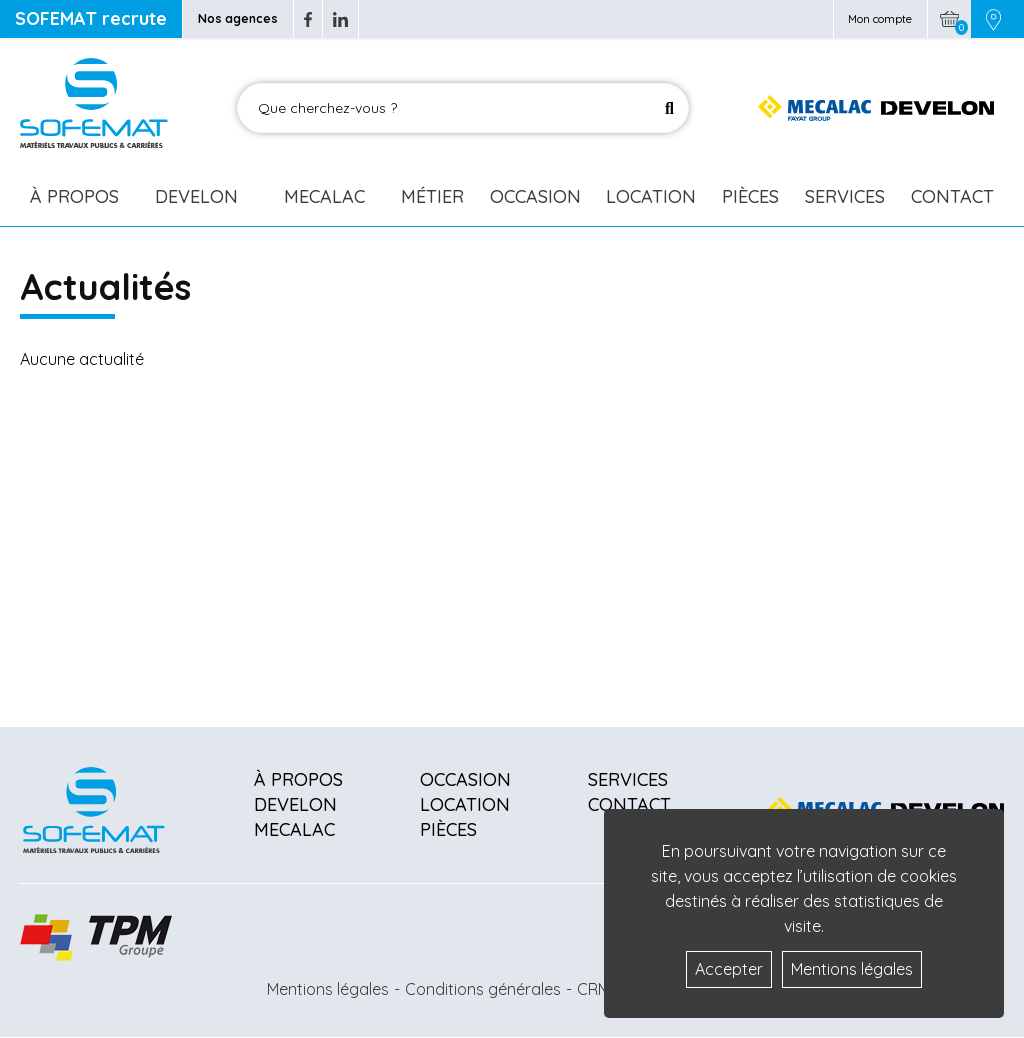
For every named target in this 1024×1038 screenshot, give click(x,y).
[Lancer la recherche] (669, 108)
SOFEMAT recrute (91, 18)
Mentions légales (328, 989)
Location (651, 196)
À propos (298, 779)
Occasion (535, 196)
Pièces (750, 196)
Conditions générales (483, 989)
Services (845, 196)
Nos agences (238, 18)
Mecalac (324, 196)
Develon (196, 196)
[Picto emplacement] (993, 19)
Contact (952, 196)
